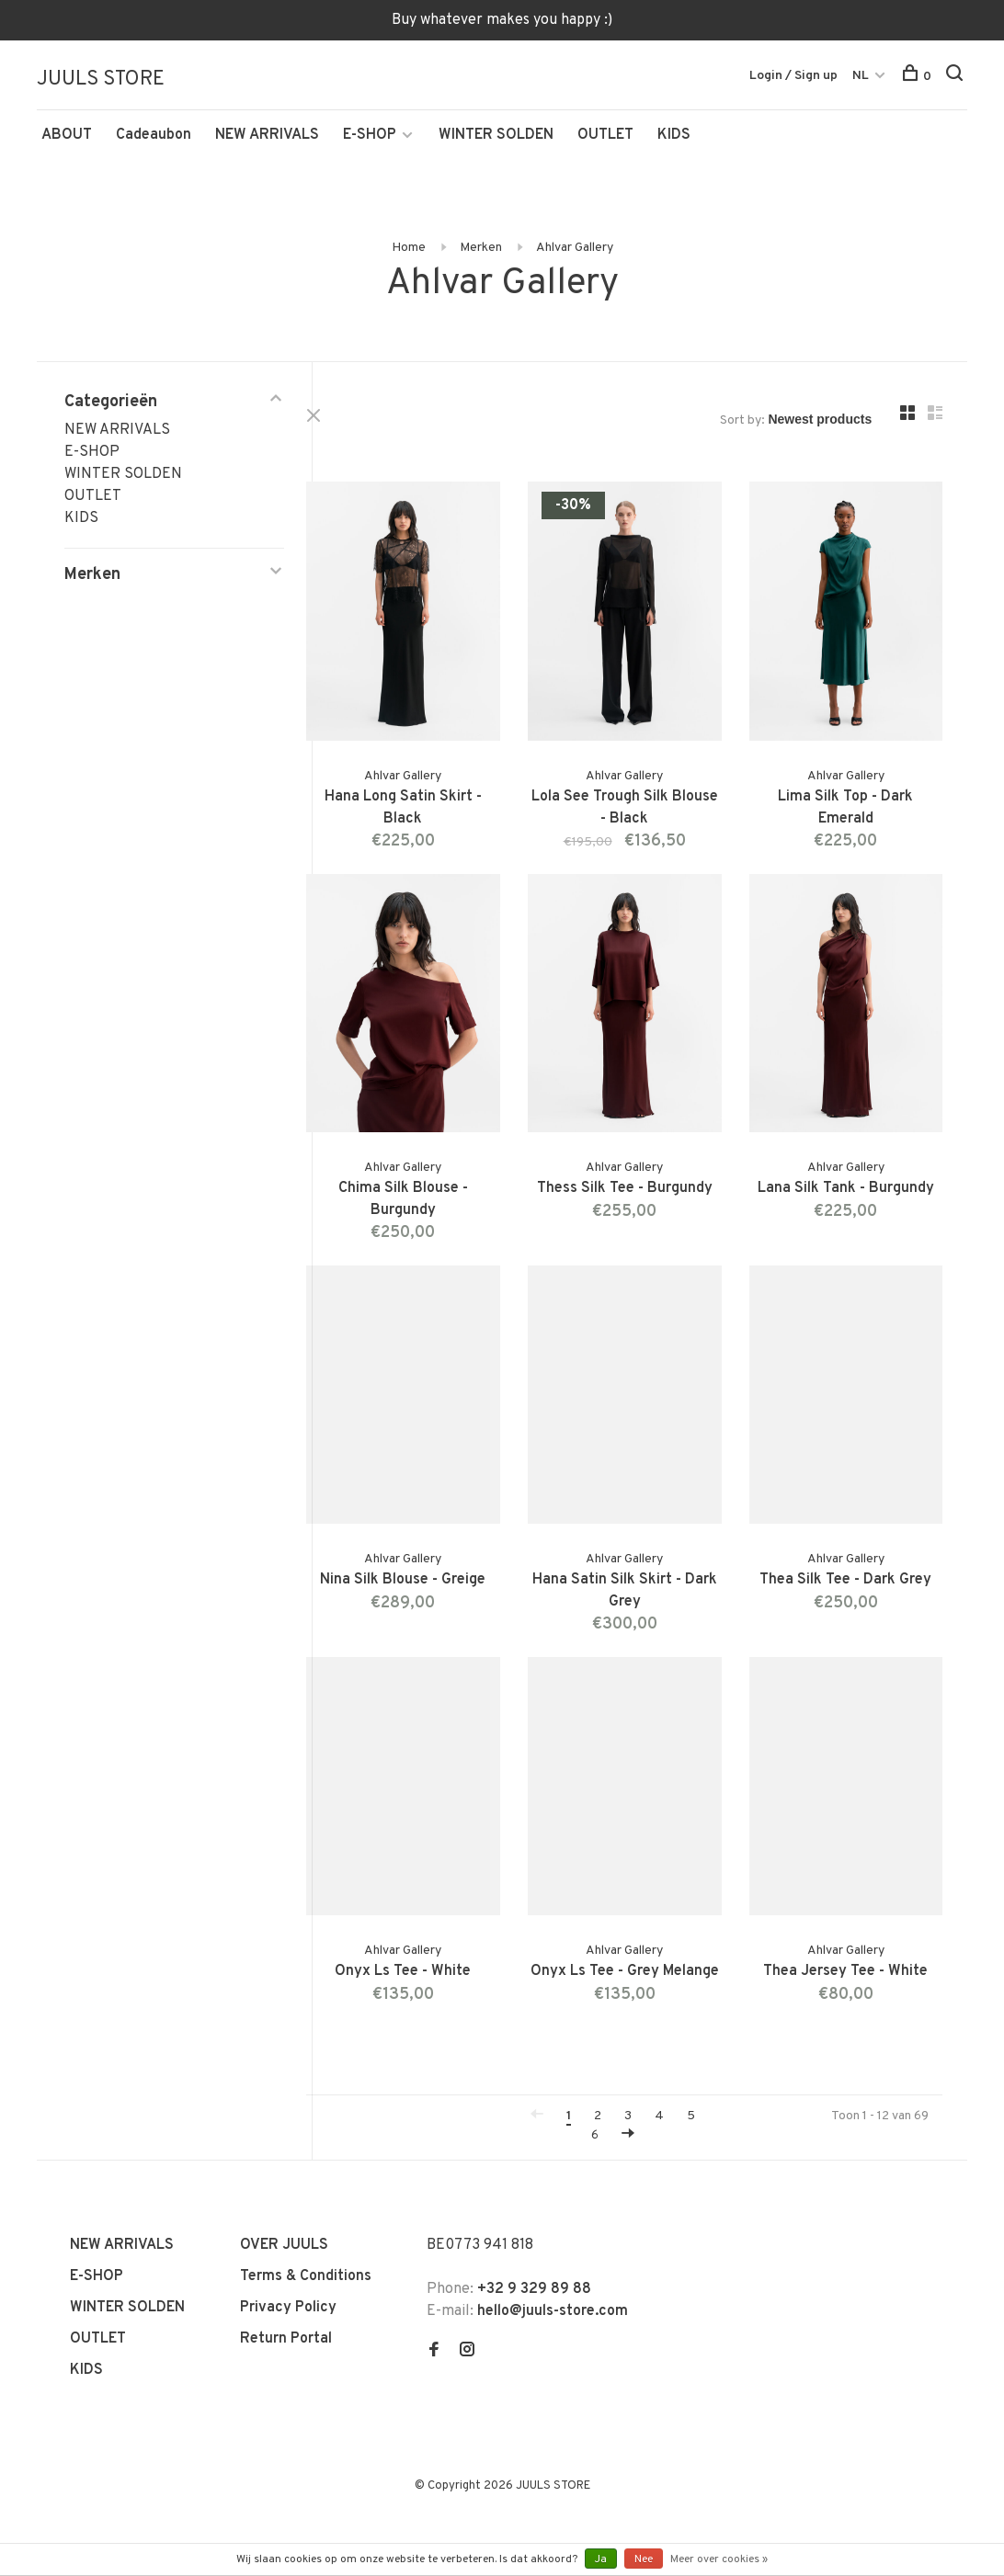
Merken (481, 257)
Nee (643, 2559)
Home (409, 257)
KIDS (673, 144)
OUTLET (605, 144)
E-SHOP (369, 144)
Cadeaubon (153, 144)
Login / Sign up (793, 77)
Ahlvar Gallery (574, 257)
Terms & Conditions (305, 2222)
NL (860, 77)
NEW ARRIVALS (267, 144)
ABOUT (66, 144)
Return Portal (286, 2284)
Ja (601, 2559)
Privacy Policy (288, 2253)
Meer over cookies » (719, 2559)
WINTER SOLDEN (496, 144)
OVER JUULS (284, 2191)
